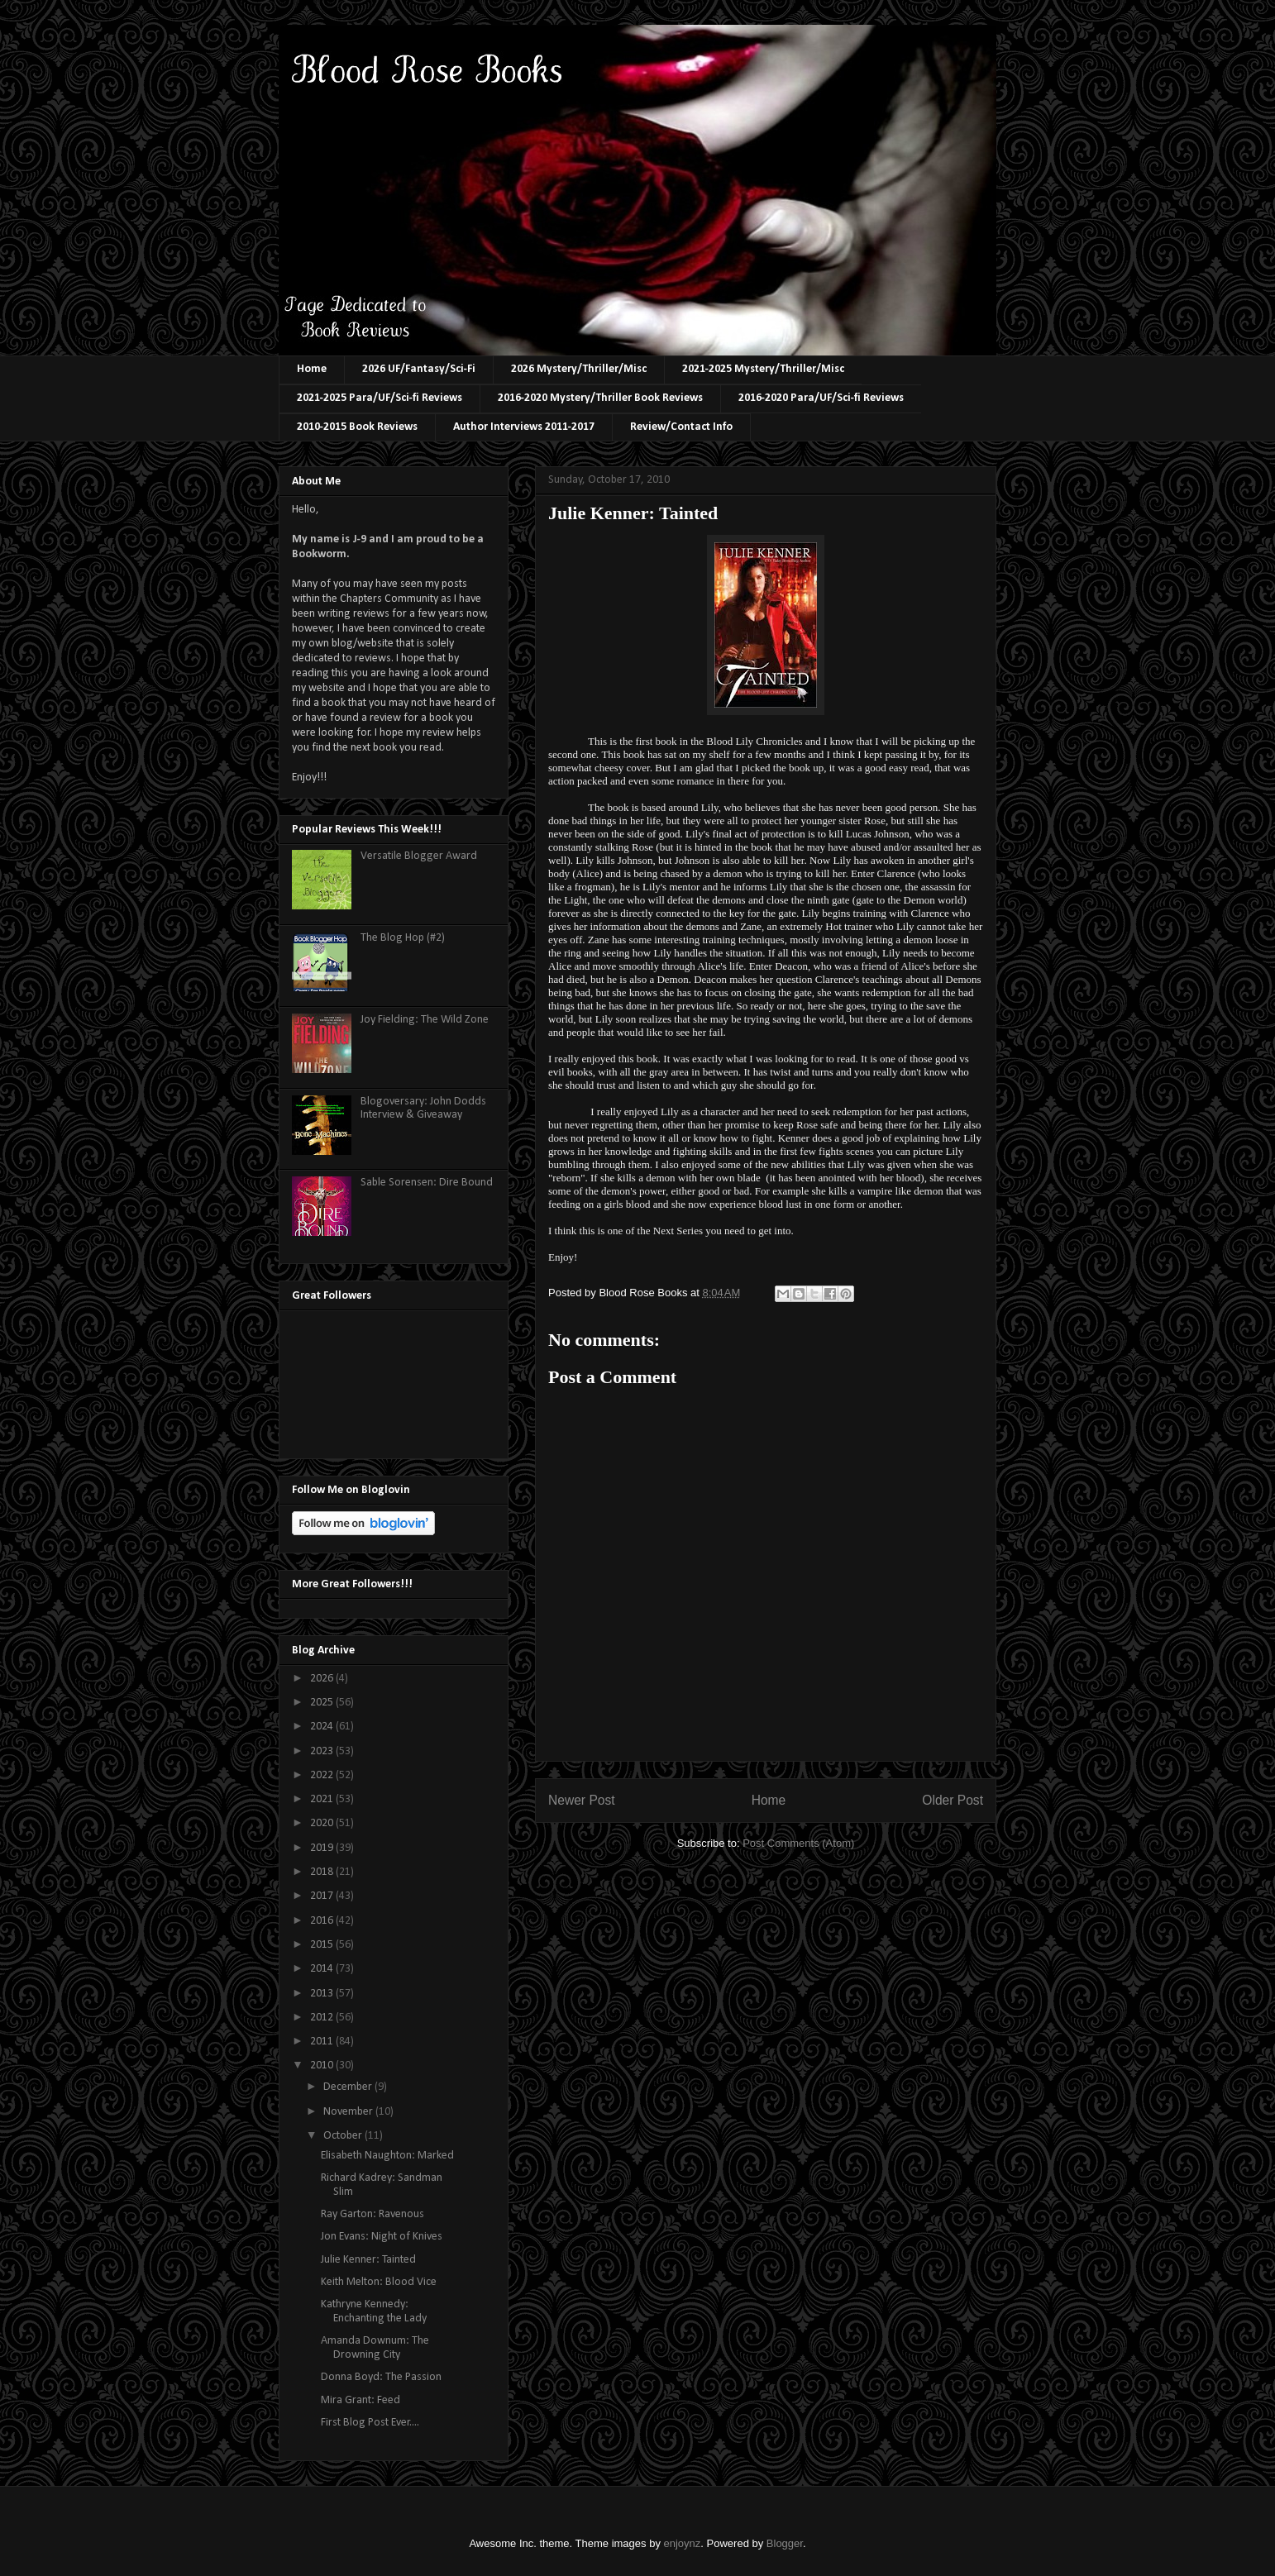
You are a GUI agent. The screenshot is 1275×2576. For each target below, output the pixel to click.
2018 (323, 1872)
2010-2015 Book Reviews (357, 427)
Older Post (952, 1800)
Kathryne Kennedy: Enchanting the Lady (374, 2311)
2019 (323, 1848)
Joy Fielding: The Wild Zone (425, 1020)
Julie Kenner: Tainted (368, 2260)
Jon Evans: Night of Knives (381, 2236)
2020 (323, 1823)
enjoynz (682, 2543)
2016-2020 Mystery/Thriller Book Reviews (600, 398)
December (349, 2087)
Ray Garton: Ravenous (372, 2214)
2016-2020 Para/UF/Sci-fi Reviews (821, 398)
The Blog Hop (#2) (403, 938)
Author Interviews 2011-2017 (524, 427)
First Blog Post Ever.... (370, 2422)
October (344, 2136)
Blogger (784, 2543)
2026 (323, 1678)
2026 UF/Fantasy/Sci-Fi (418, 369)
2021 (323, 1799)
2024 (323, 1726)
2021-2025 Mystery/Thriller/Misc (763, 369)
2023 (323, 1751)
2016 (323, 1921)
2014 (323, 1969)
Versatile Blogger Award (419, 856)
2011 (323, 2041)
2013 (323, 1993)
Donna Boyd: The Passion (381, 2377)
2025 (323, 1702)
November (349, 2112)
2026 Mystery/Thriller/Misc (579, 369)
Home (312, 369)
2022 (323, 1775)
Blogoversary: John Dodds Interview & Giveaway (423, 1108)
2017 (323, 1896)
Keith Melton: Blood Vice (379, 2282)
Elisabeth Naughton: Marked (387, 2155)
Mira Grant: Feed (360, 2400)
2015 (323, 1945)
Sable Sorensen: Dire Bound (427, 1182)
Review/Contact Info (681, 427)
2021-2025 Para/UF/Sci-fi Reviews (379, 398)
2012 (323, 2017)
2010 (323, 2065)
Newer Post (581, 1800)
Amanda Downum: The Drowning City (375, 2348)
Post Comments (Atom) (798, 1843)
